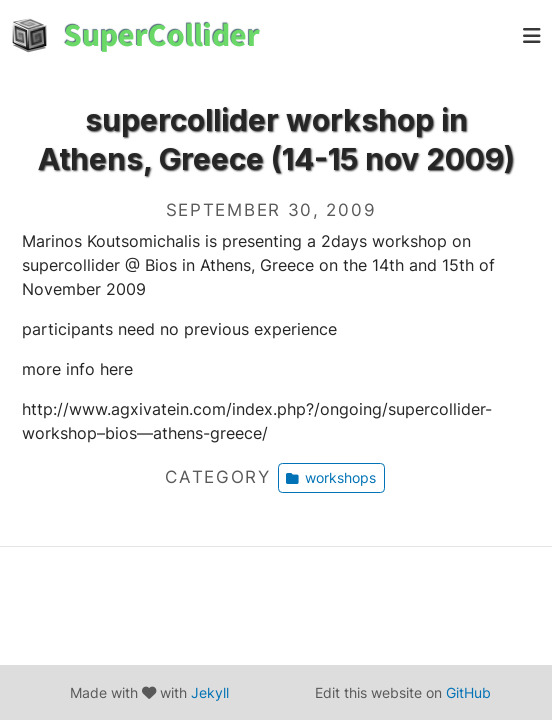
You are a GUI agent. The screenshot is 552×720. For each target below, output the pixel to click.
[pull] (532, 35)
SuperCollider (162, 35)
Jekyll (210, 692)
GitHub (468, 692)
